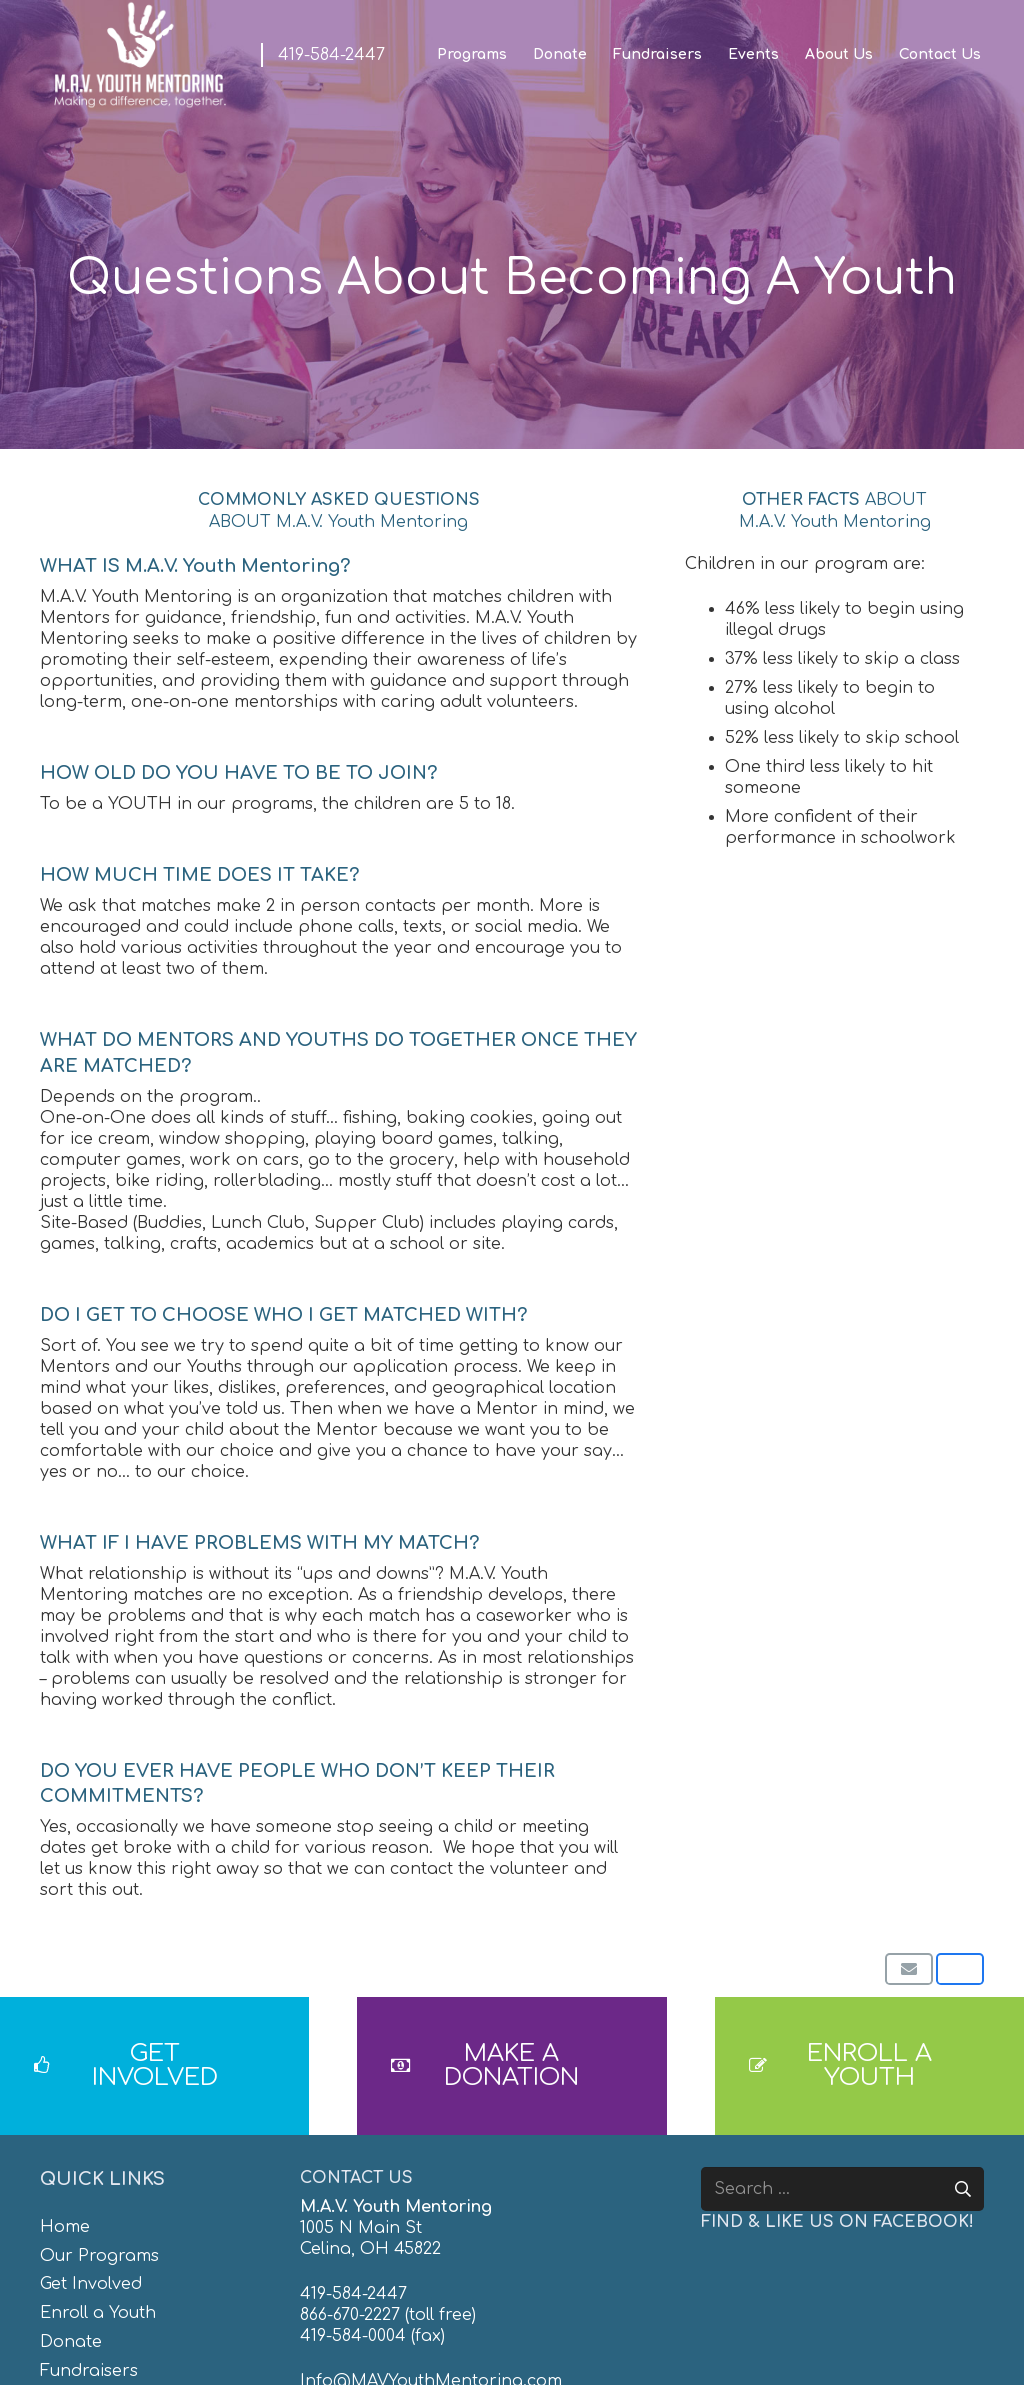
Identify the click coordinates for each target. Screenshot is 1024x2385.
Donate (71, 2342)
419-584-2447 (353, 2294)
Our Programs (99, 2256)
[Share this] (960, 1969)
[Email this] (909, 1969)
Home (65, 2227)
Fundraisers (89, 2371)
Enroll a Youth (98, 2313)
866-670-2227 (350, 2315)
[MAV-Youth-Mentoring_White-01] (139, 55)
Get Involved (91, 2284)
